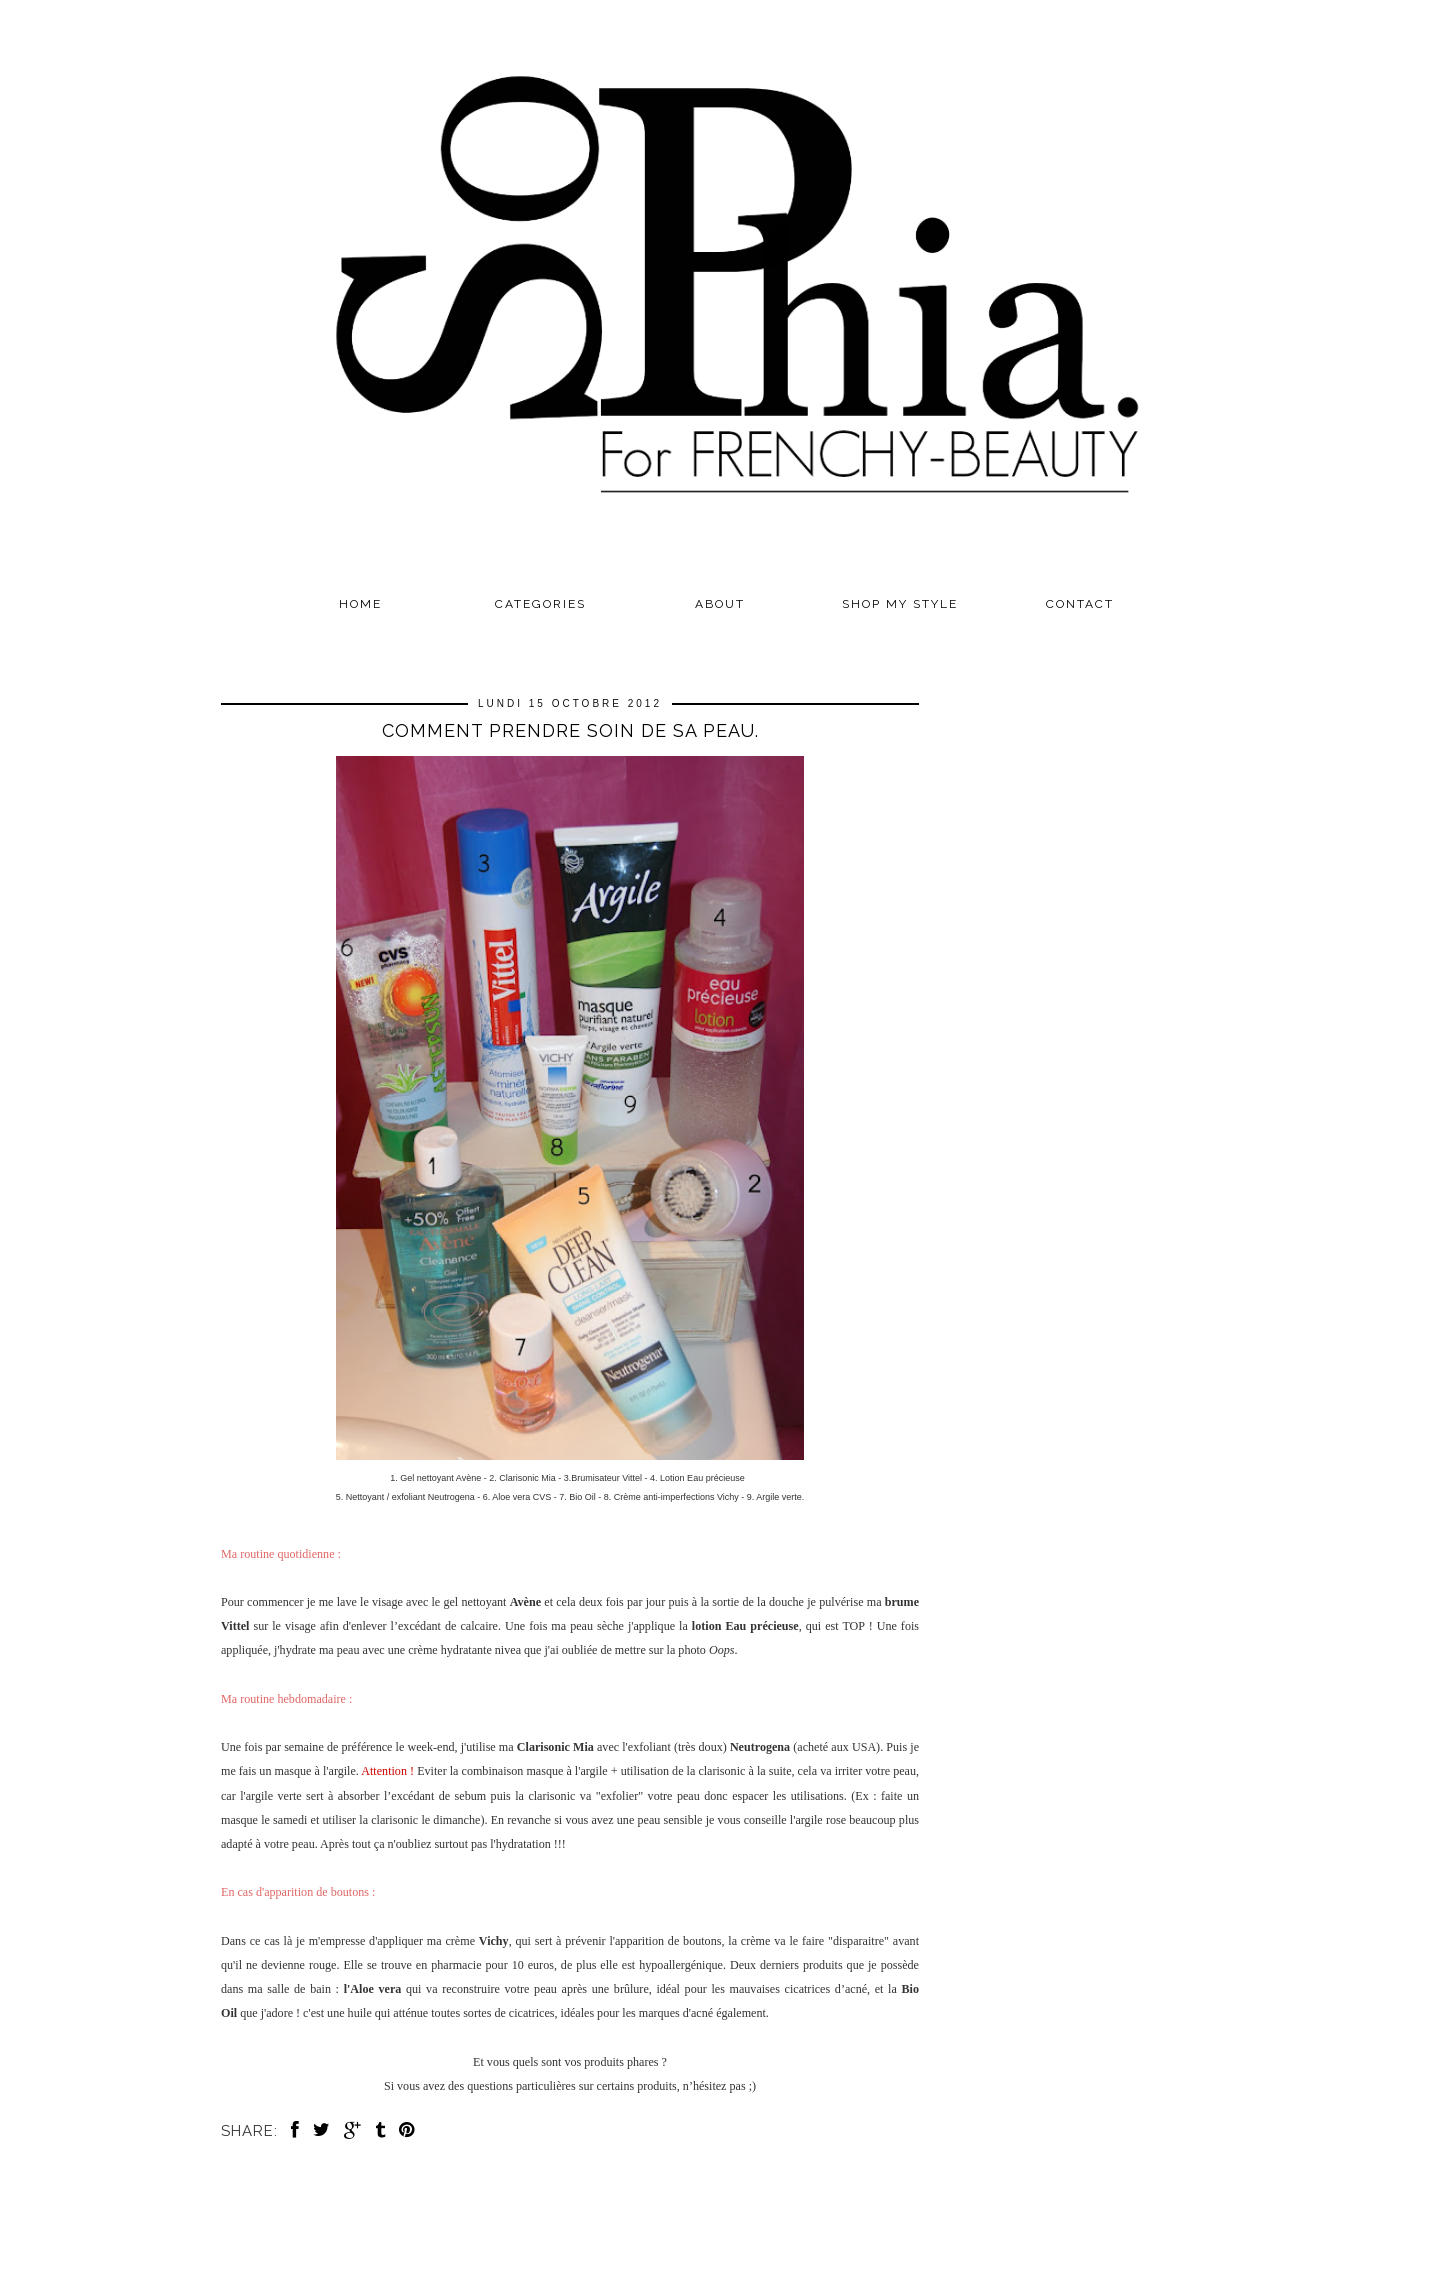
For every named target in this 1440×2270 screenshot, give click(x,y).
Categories (540, 604)
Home (360, 604)
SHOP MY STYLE (900, 604)
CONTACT (1080, 604)
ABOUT (720, 604)
